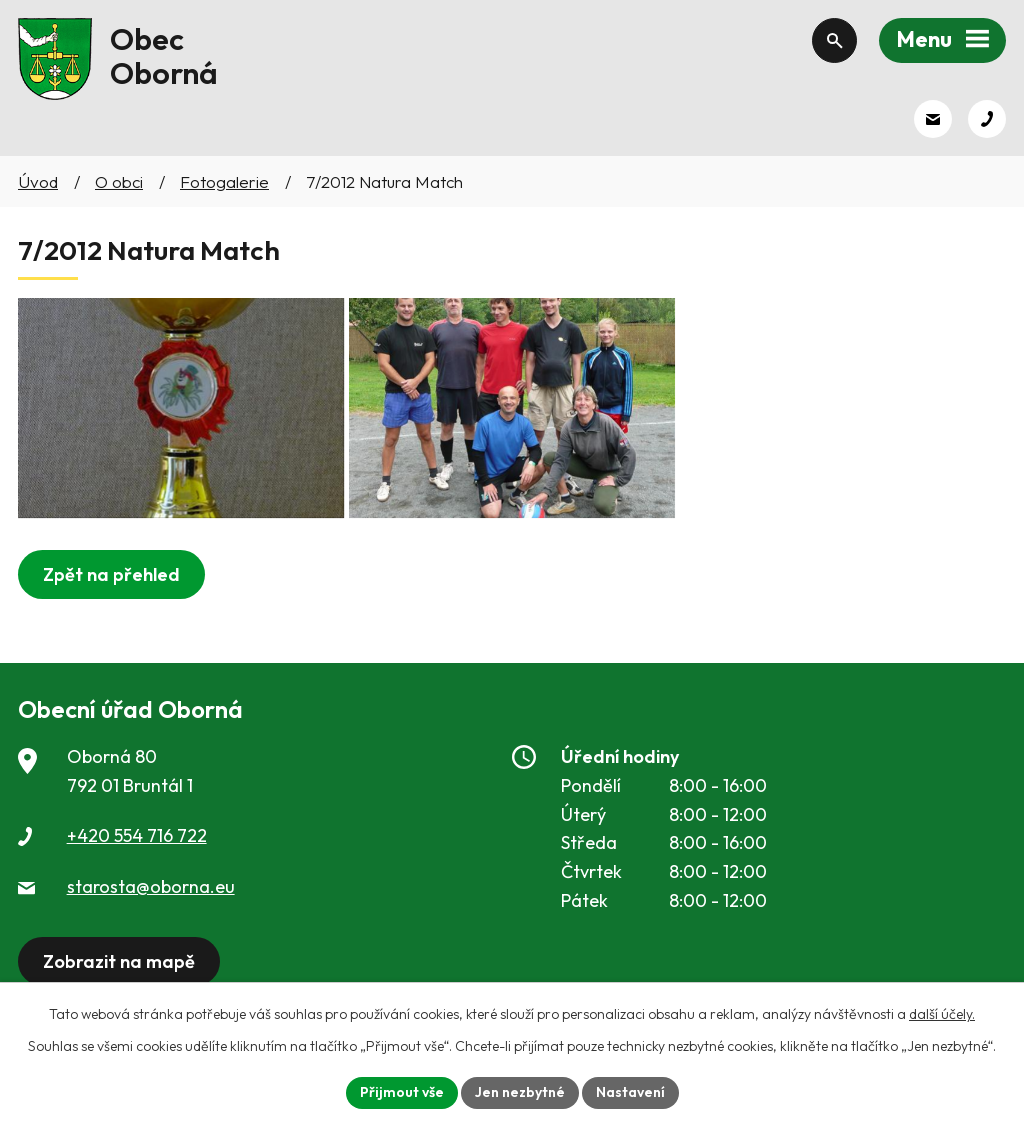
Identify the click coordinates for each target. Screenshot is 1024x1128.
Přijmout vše (402, 1092)
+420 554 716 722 (137, 835)
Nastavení (630, 1092)
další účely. (942, 1014)
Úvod (38, 181)
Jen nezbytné (520, 1092)
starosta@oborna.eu (151, 886)
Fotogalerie (224, 181)
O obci (119, 181)
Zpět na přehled (111, 574)
